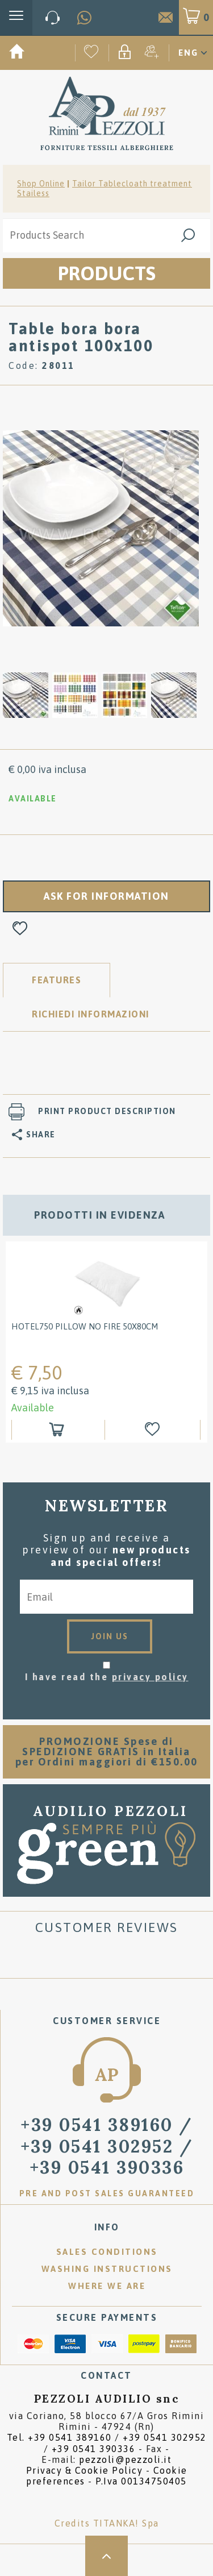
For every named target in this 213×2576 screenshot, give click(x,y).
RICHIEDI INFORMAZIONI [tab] (90, 1014)
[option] (101, 527)
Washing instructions (107, 2269)
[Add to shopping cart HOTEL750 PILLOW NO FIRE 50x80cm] (58, 1430)
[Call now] (53, 18)
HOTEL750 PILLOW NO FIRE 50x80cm (84, 1326)
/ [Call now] (107, 2146)
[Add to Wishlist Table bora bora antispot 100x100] (20, 929)
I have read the (107, 1677)
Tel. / (107, 2442)
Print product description (107, 1111)
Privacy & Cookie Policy (84, 2470)
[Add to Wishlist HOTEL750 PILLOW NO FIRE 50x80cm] (154, 1430)
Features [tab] (56, 980)
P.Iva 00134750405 (141, 2481)
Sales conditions (107, 2252)
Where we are (106, 2286)
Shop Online (41, 183)
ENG (188, 52)
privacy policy (150, 1677)
